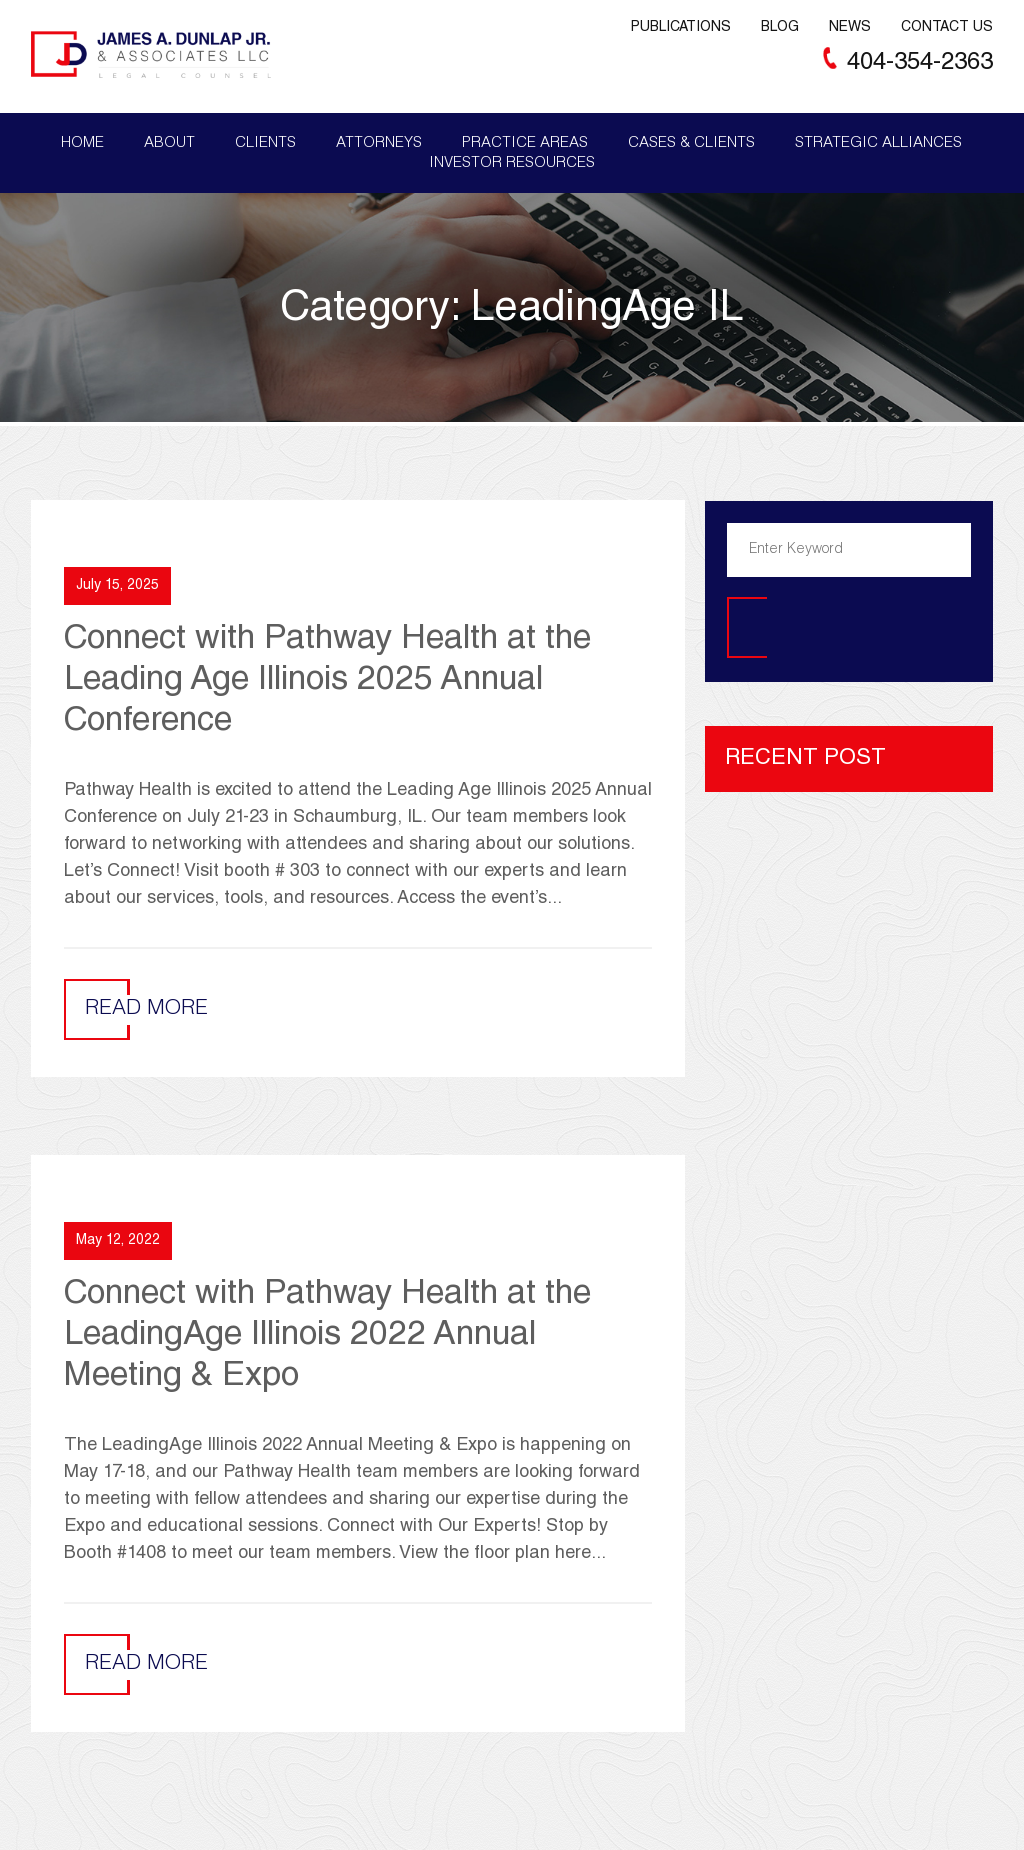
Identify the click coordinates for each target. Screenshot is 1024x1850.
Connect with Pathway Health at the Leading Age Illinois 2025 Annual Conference (327, 682)
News (850, 28)
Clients (265, 143)
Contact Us (947, 28)
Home (82, 143)
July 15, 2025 (117, 586)
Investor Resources (512, 163)
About (169, 143)
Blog (780, 28)
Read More (146, 1009)
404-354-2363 (920, 64)
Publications (681, 28)
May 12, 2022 (118, 1241)
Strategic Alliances (878, 143)
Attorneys (379, 143)
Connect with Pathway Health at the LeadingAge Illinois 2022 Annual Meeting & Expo (327, 1337)
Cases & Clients (691, 143)
